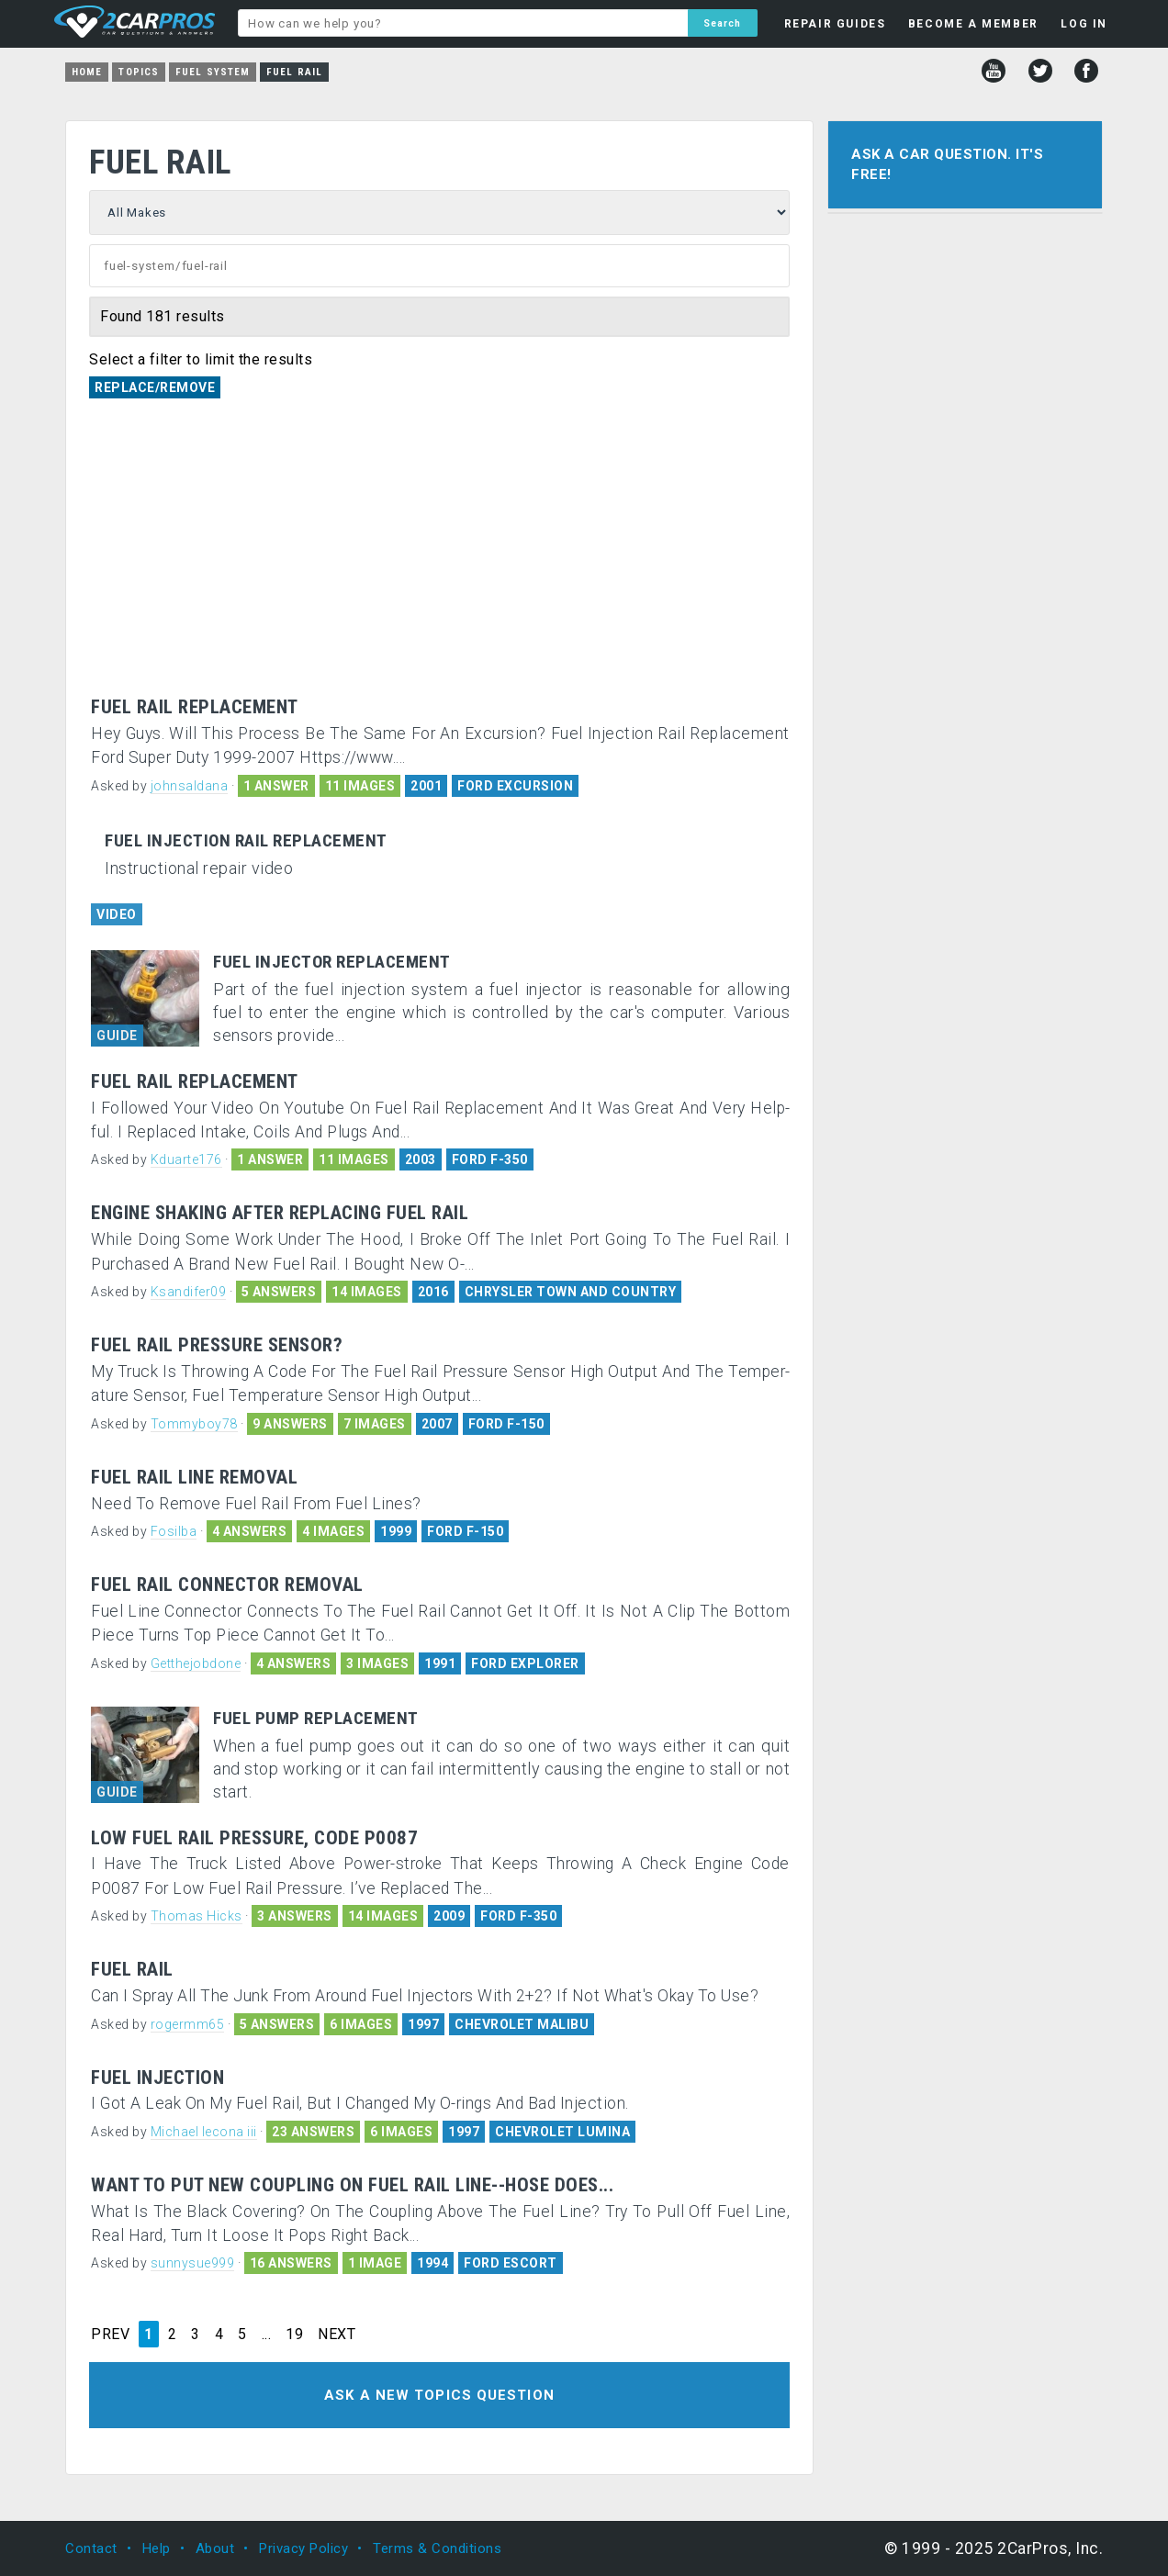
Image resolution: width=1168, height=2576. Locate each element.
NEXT (336, 2334)
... (267, 2334)
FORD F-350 (490, 1159)
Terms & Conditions (437, 2548)
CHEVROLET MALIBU (522, 2024)
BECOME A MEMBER (973, 23)
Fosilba (174, 1531)
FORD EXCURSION (515, 785)
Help (156, 2548)
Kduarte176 (186, 1159)
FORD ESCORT (510, 2263)
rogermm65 (188, 2024)
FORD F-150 (506, 1424)
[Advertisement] (439, 559)
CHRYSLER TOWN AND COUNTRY (571, 1291)
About (215, 2548)
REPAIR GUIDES (835, 23)
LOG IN (1084, 23)
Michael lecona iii (204, 2131)
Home (87, 72)
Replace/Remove (155, 387)
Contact (91, 2548)
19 (294, 2334)
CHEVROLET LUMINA (562, 2131)
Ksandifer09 (189, 1291)
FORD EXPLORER (525, 1663)
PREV (110, 2334)
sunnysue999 (193, 2263)
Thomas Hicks (196, 1916)
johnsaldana (190, 785)
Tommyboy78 (194, 1424)
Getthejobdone (196, 1663)
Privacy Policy (303, 2548)
